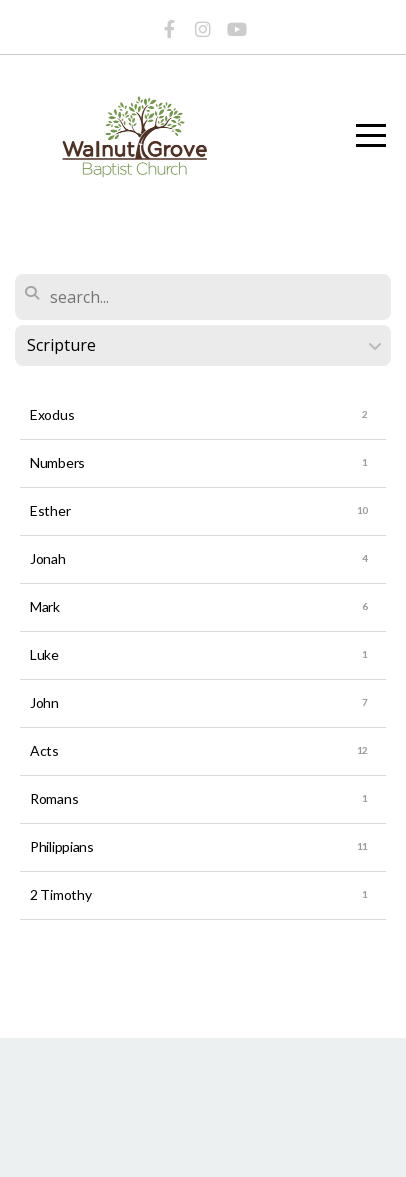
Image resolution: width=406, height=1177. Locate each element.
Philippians (62, 846)
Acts (44, 750)
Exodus (52, 414)
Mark (45, 606)
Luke (44, 654)
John (44, 702)
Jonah (48, 558)
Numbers (57, 462)
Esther (50, 510)
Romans (54, 798)
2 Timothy (60, 894)
